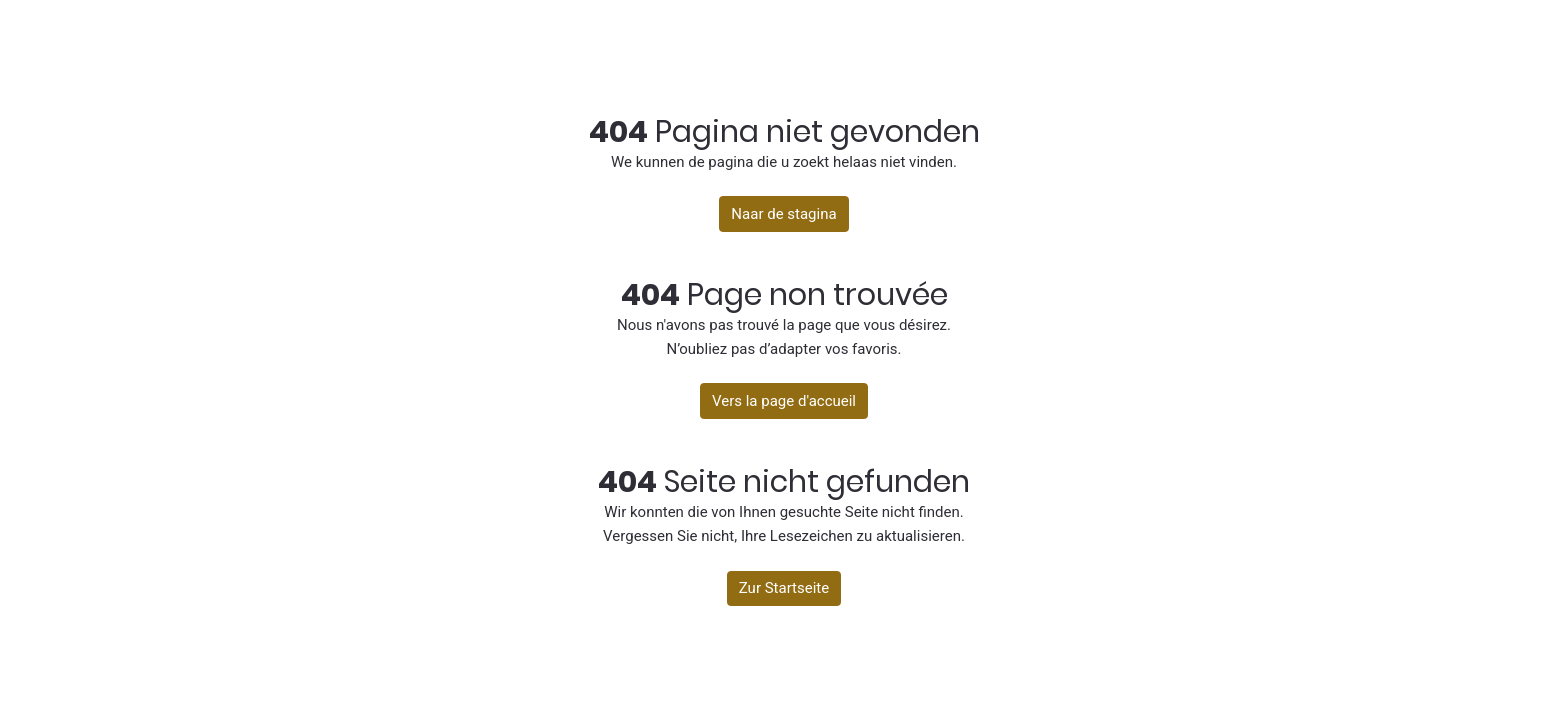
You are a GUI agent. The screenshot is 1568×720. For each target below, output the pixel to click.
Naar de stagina (783, 214)
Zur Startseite (784, 588)
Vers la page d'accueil (784, 401)
